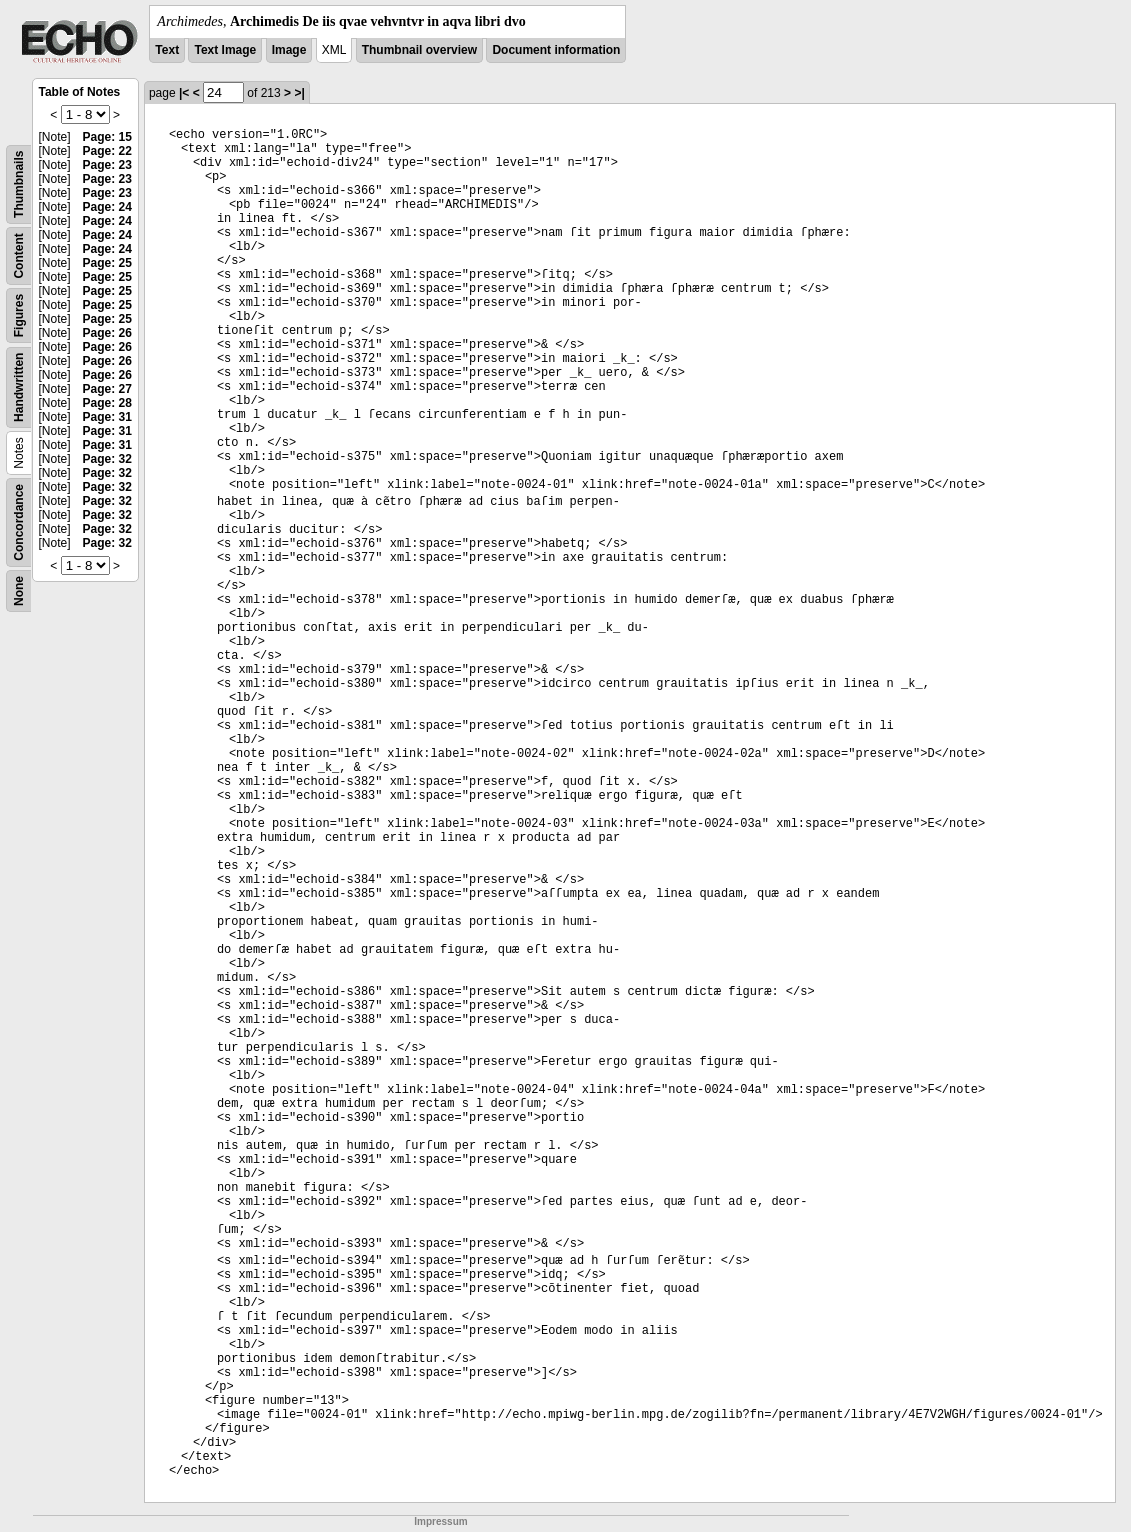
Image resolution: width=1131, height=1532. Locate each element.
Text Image (225, 50)
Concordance (19, 522)
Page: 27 (107, 389)
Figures (19, 315)
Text (167, 50)
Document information (556, 50)
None (19, 591)
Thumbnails (19, 184)
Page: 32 (107, 459)
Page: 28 (107, 403)
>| (299, 93)
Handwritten (19, 387)
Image (289, 50)
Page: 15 (107, 137)
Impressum (440, 1521)
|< (184, 93)
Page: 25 (107, 263)
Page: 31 (107, 417)
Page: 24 (107, 207)
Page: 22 (107, 151)
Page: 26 (107, 333)
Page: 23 (107, 165)
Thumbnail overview (419, 50)
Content (19, 255)
